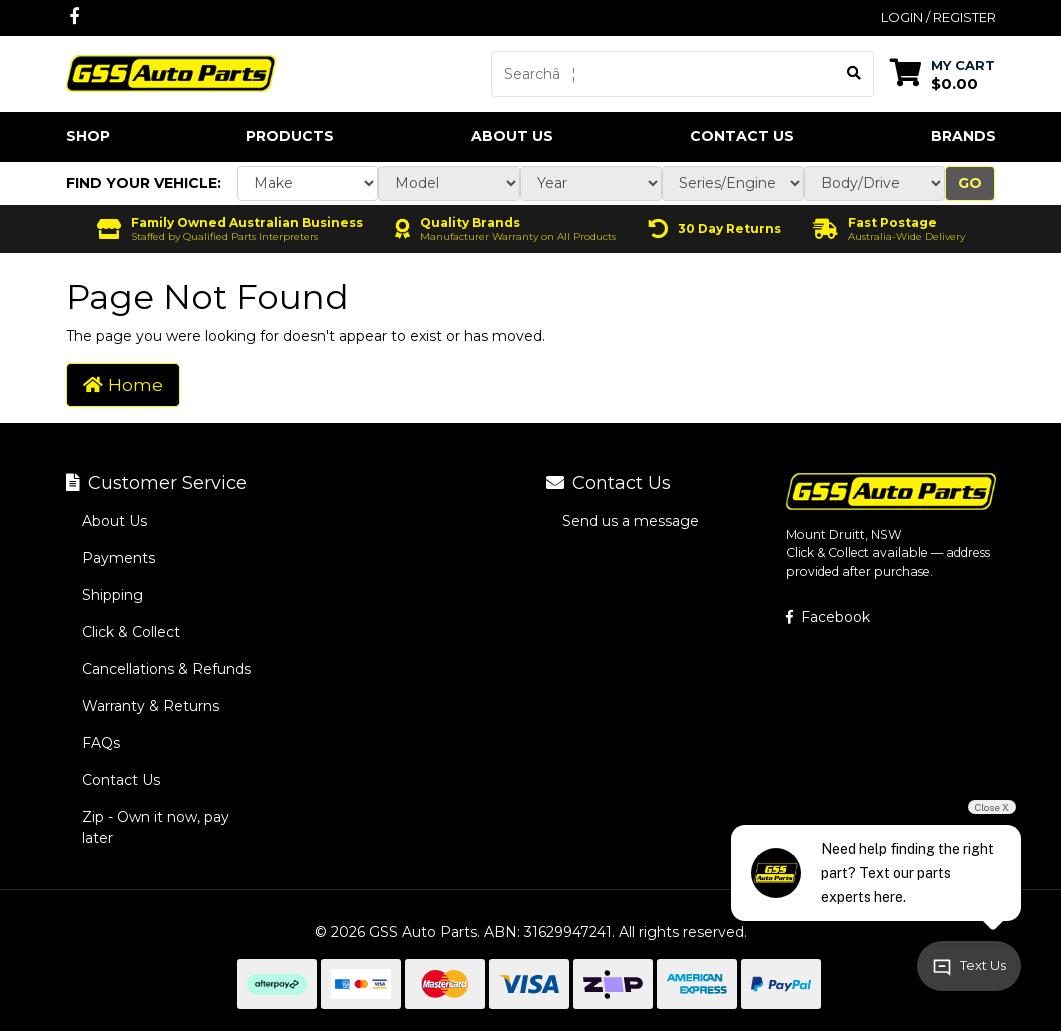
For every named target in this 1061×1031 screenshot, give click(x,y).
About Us (512, 136)
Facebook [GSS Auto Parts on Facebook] (828, 617)
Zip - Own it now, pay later (155, 827)
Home (123, 384)
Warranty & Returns (150, 706)
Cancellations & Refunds (166, 669)
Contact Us (742, 136)
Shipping (112, 595)
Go (970, 183)
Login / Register (938, 17)
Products (290, 136)
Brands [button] (963, 136)
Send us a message (630, 521)
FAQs (101, 743)
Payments (118, 558)
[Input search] (663, 74)
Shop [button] (88, 136)
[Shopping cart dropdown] (942, 73)
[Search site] (854, 74)
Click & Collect (131, 632)
